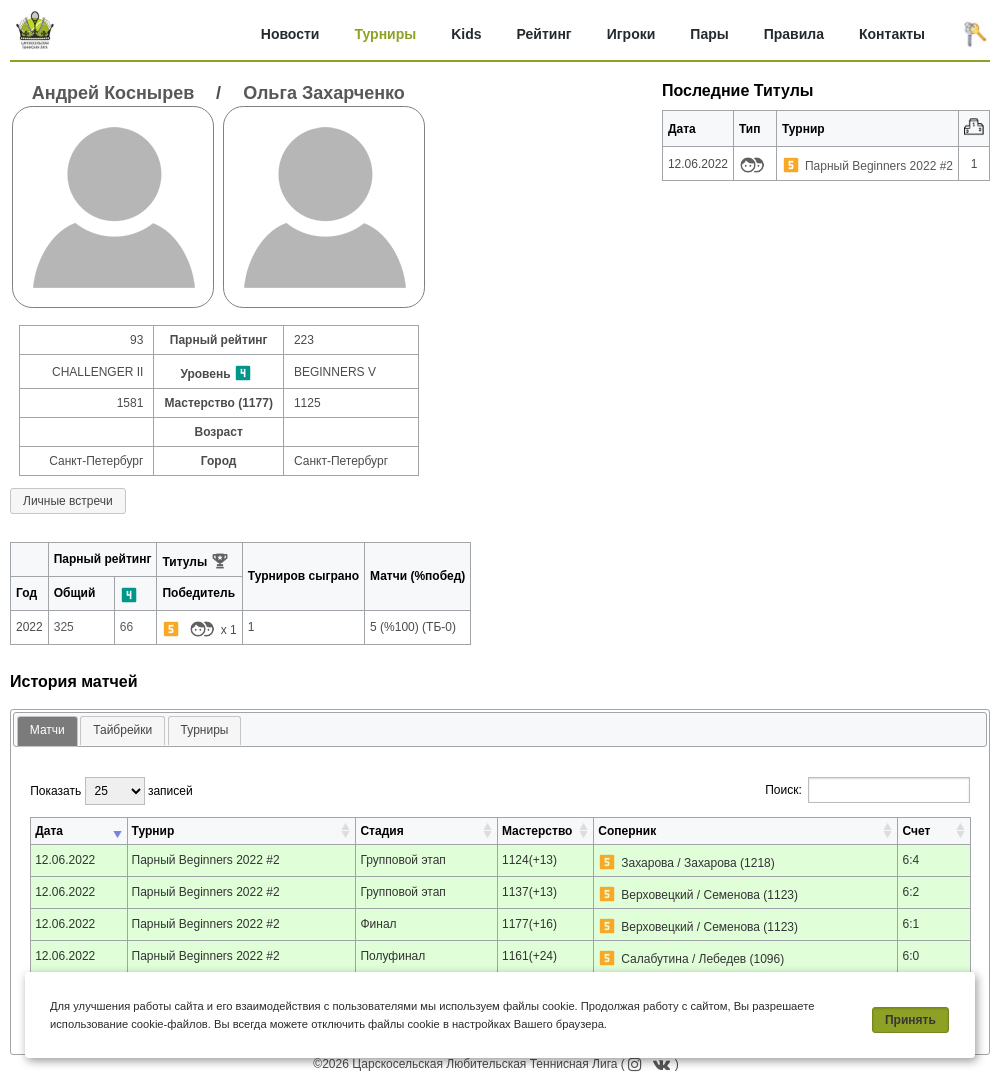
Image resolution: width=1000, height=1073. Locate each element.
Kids (466, 34)
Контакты (892, 34)
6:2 (910, 892)
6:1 (910, 924)
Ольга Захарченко (324, 93)
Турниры (385, 34)
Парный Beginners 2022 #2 (879, 166)
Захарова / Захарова (678, 863)
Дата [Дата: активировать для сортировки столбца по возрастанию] (49, 831)
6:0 (910, 956)
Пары (709, 34)
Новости (290, 34)
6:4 (910, 860)
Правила (794, 34)
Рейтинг (544, 34)
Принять (910, 1020)
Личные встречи (68, 501)
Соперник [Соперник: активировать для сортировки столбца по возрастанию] (627, 831)
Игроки (631, 34)
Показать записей (111, 791)
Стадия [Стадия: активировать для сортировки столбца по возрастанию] (381, 831)
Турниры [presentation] (205, 730)
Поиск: (867, 790)
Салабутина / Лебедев (683, 959)
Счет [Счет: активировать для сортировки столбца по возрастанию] (916, 831)
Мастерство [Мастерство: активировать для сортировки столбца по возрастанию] (537, 831)
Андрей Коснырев (113, 93)
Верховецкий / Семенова (690, 895)
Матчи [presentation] (47, 730)
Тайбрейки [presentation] (122, 730)
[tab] (47, 731)
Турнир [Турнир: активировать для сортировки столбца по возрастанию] (153, 831)
